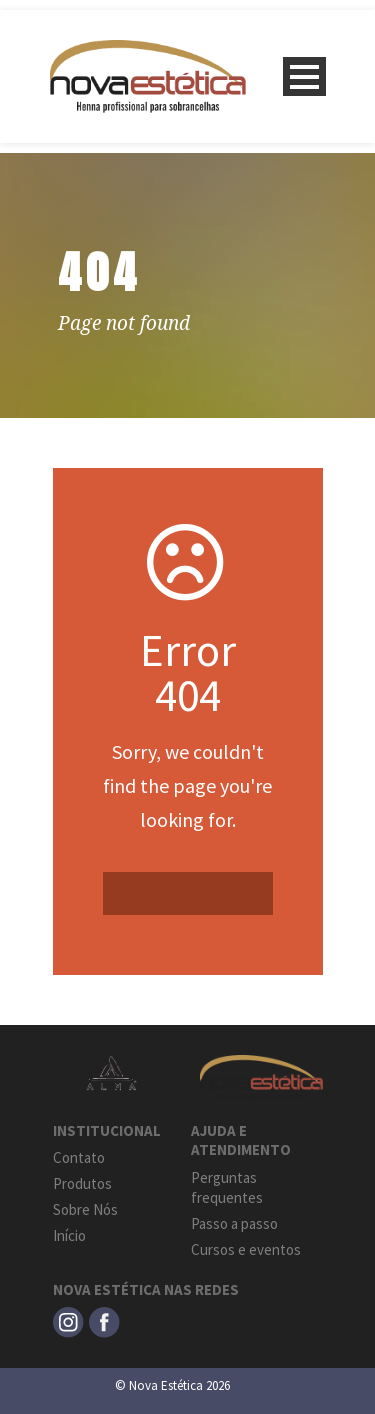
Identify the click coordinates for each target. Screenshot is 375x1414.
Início (69, 1235)
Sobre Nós (85, 1209)
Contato (79, 1157)
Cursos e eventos (246, 1249)
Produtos (82, 1183)
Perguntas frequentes (227, 1187)
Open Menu (304, 76)
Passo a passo (234, 1223)
